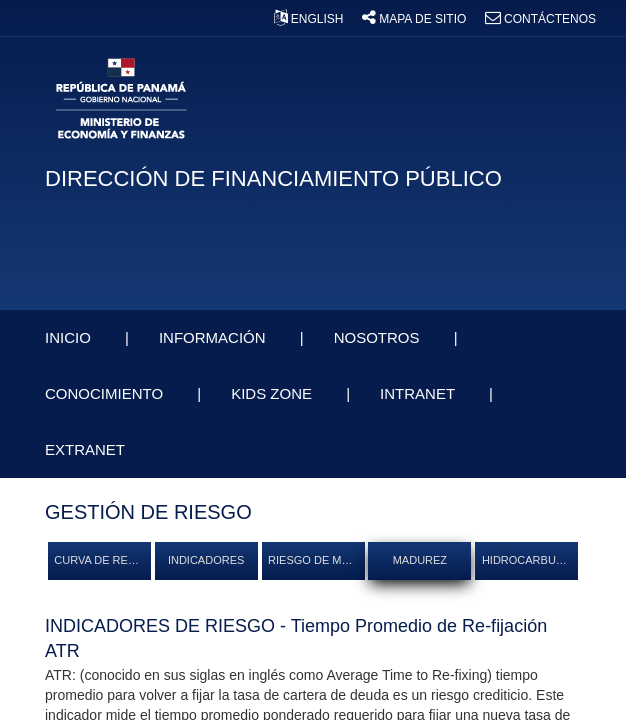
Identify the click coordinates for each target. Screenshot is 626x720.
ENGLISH (310, 19)
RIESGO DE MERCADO (316, 560)
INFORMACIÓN (214, 337)
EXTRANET (87, 449)
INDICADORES (206, 560)
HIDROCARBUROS (530, 560)
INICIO (70, 337)
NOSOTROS (379, 337)
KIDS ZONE (273, 393)
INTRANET (419, 393)
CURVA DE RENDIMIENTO (102, 560)
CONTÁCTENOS (540, 19)
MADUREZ (420, 560)
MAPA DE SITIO (416, 19)
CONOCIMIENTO (106, 393)
